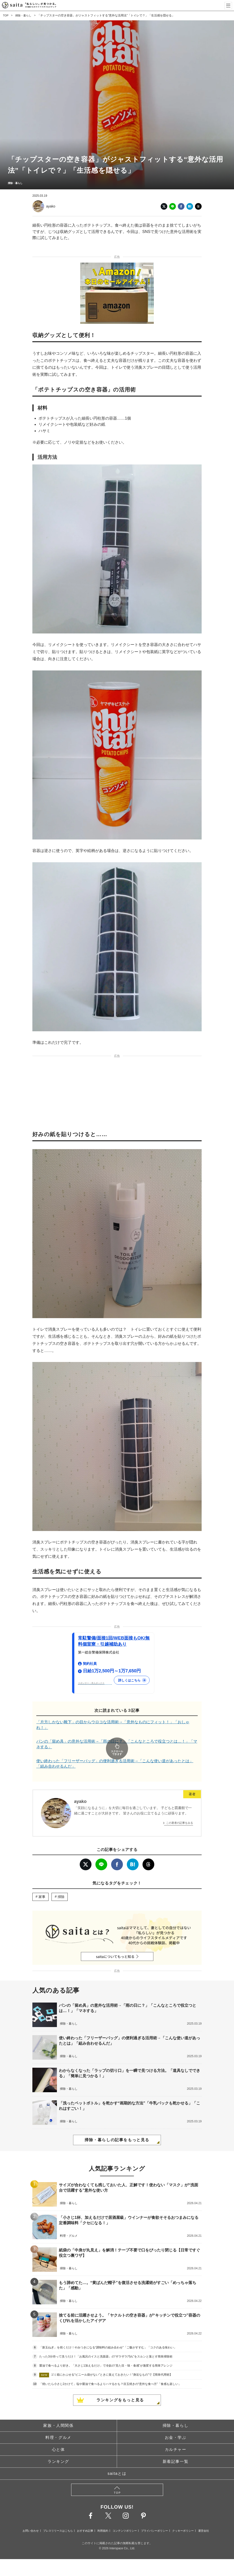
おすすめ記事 (85, 2517)
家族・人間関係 (58, 2412)
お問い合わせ (31, 2517)
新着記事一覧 (176, 2448)
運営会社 (203, 2517)
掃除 (61, 1883)
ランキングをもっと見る (120, 2386)
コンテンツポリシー (125, 2517)
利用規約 (102, 2517)
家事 (42, 1883)
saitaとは (117, 2460)
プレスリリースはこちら (58, 2517)
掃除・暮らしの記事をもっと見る (117, 2126)
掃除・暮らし (24, 15)
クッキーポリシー (183, 2517)
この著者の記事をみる (179, 1809)
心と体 (58, 2436)
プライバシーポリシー (154, 2517)
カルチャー (175, 2436)
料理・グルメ (58, 2424)
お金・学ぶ (175, 2424)
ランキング (58, 2448)
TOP (6, 15)
